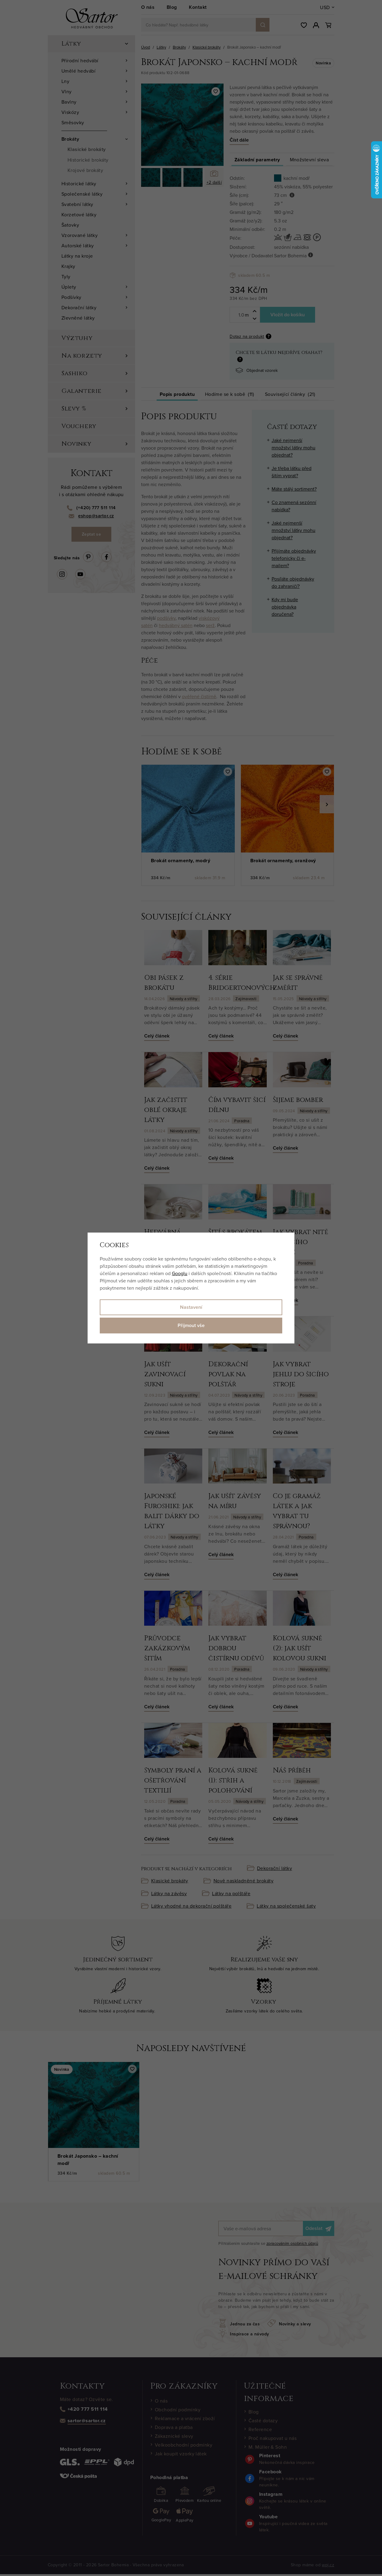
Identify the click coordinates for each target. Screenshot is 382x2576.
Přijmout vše (191, 1325)
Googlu (179, 1273)
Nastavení (191, 1307)
